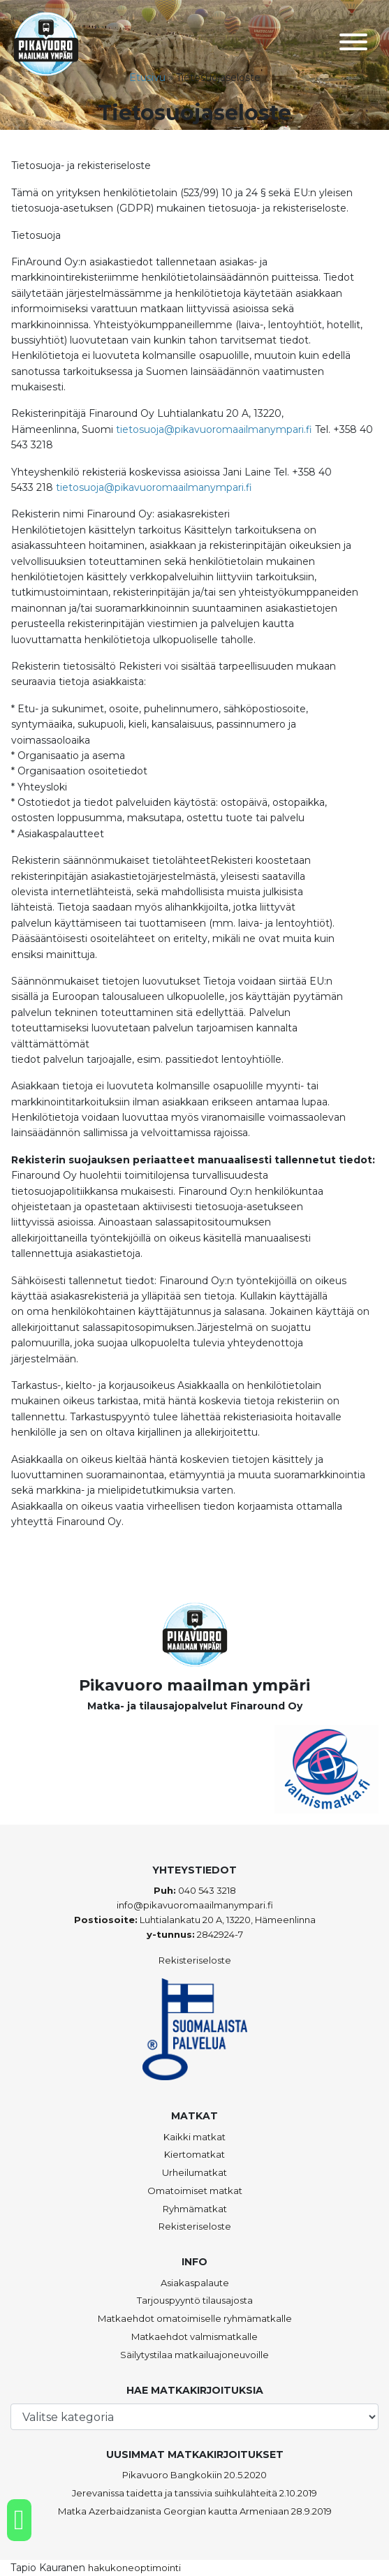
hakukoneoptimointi (134, 2567)
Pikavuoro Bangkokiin (172, 2474)
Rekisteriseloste (195, 1960)
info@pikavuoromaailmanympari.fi (195, 1905)
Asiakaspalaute (195, 2282)
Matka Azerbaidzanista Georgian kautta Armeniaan (173, 2511)
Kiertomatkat (194, 2154)
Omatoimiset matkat (194, 2190)
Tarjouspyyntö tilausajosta (195, 2300)
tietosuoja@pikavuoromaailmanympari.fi (214, 429)
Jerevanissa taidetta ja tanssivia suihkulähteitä (174, 2492)
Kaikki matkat (194, 2136)
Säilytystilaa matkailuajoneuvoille (194, 2354)
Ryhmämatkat (195, 2208)
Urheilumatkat (194, 2172)
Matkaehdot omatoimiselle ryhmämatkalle (195, 2318)
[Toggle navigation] (353, 44)
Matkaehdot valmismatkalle (194, 2336)
